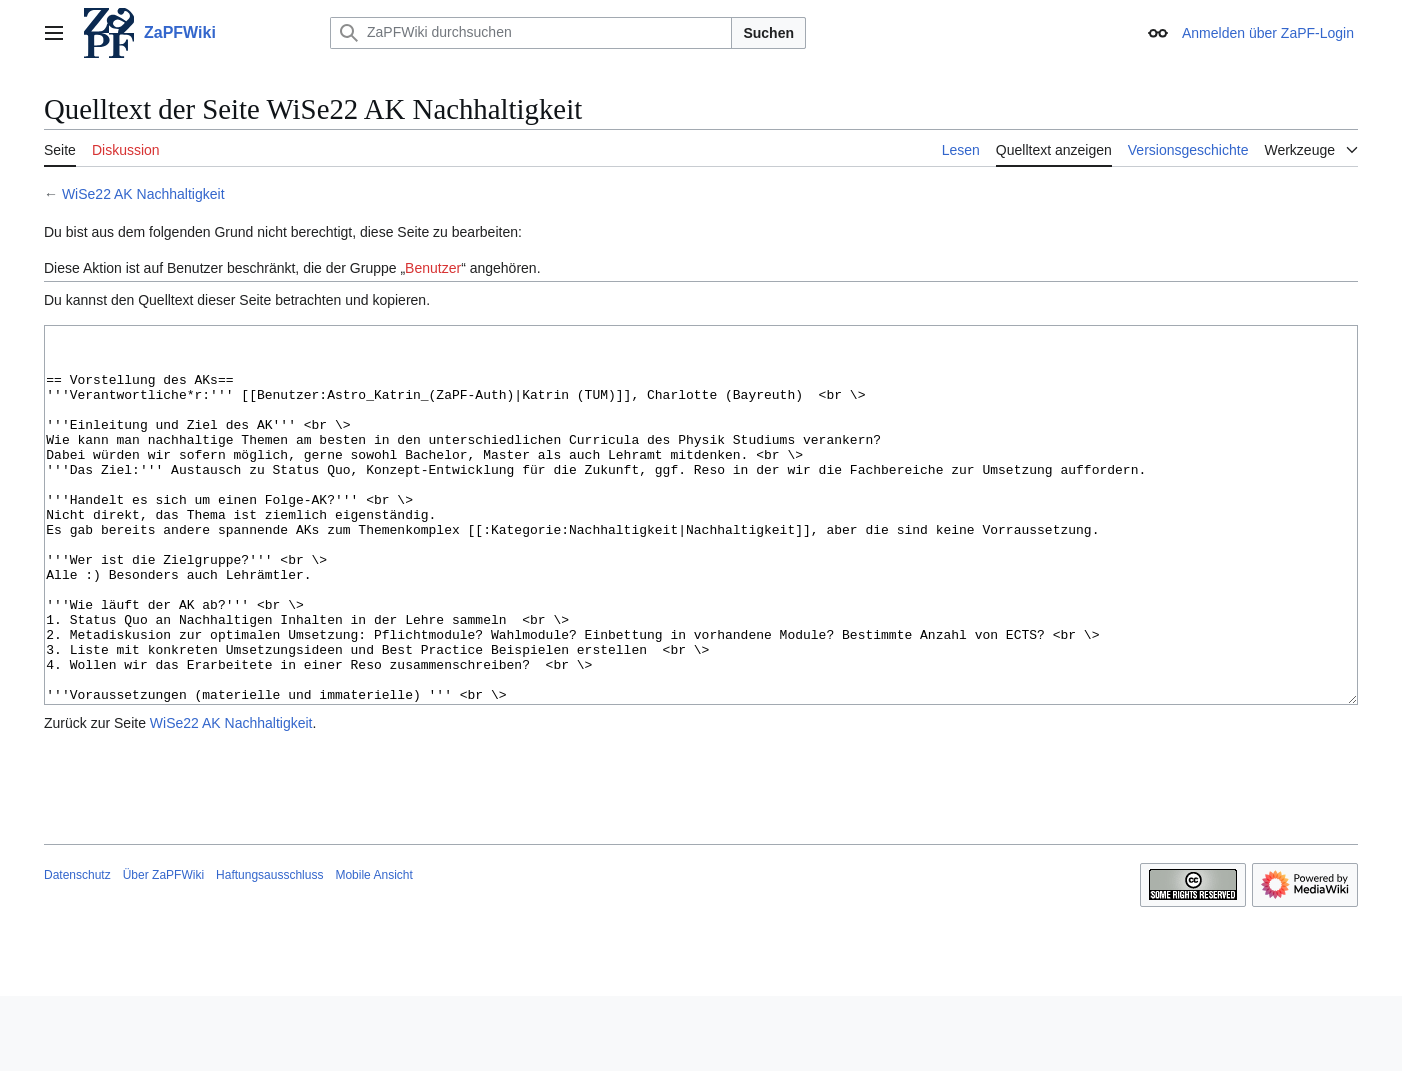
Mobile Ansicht (373, 950)
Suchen (768, 33)
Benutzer (433, 268)
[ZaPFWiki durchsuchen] (531, 33)
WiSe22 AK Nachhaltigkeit (143, 194)
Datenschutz (77, 950)
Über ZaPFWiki (163, 950)
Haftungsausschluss (269, 950)
